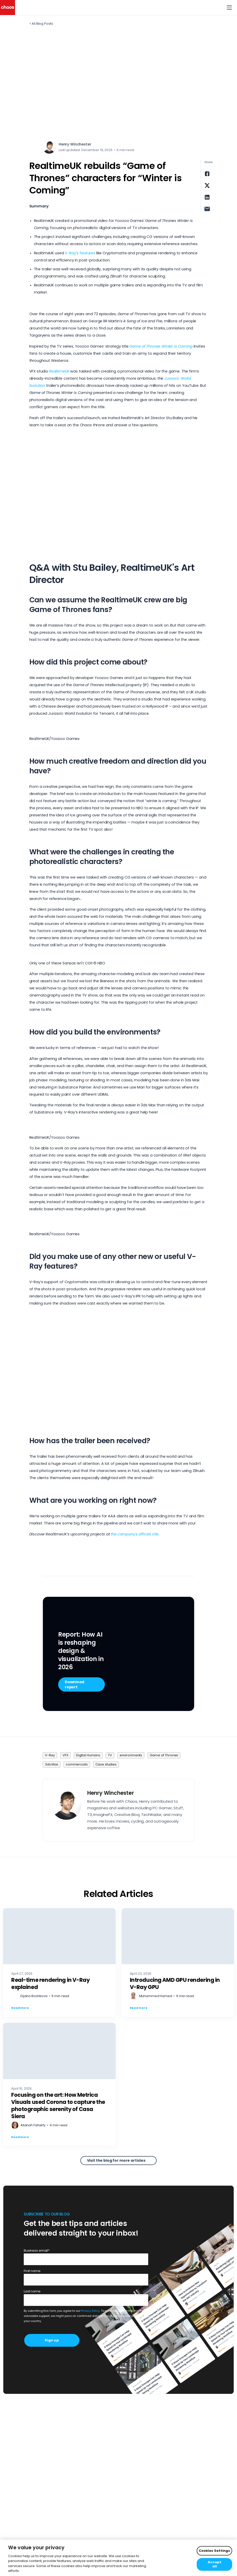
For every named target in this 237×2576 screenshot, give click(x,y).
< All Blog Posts (41, 23)
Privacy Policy (90, 2311)
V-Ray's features (80, 253)
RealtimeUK (59, 371)
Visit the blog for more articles (116, 2160)
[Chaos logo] (7, 7)
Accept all (214, 2564)
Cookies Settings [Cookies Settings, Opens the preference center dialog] (214, 2551)
